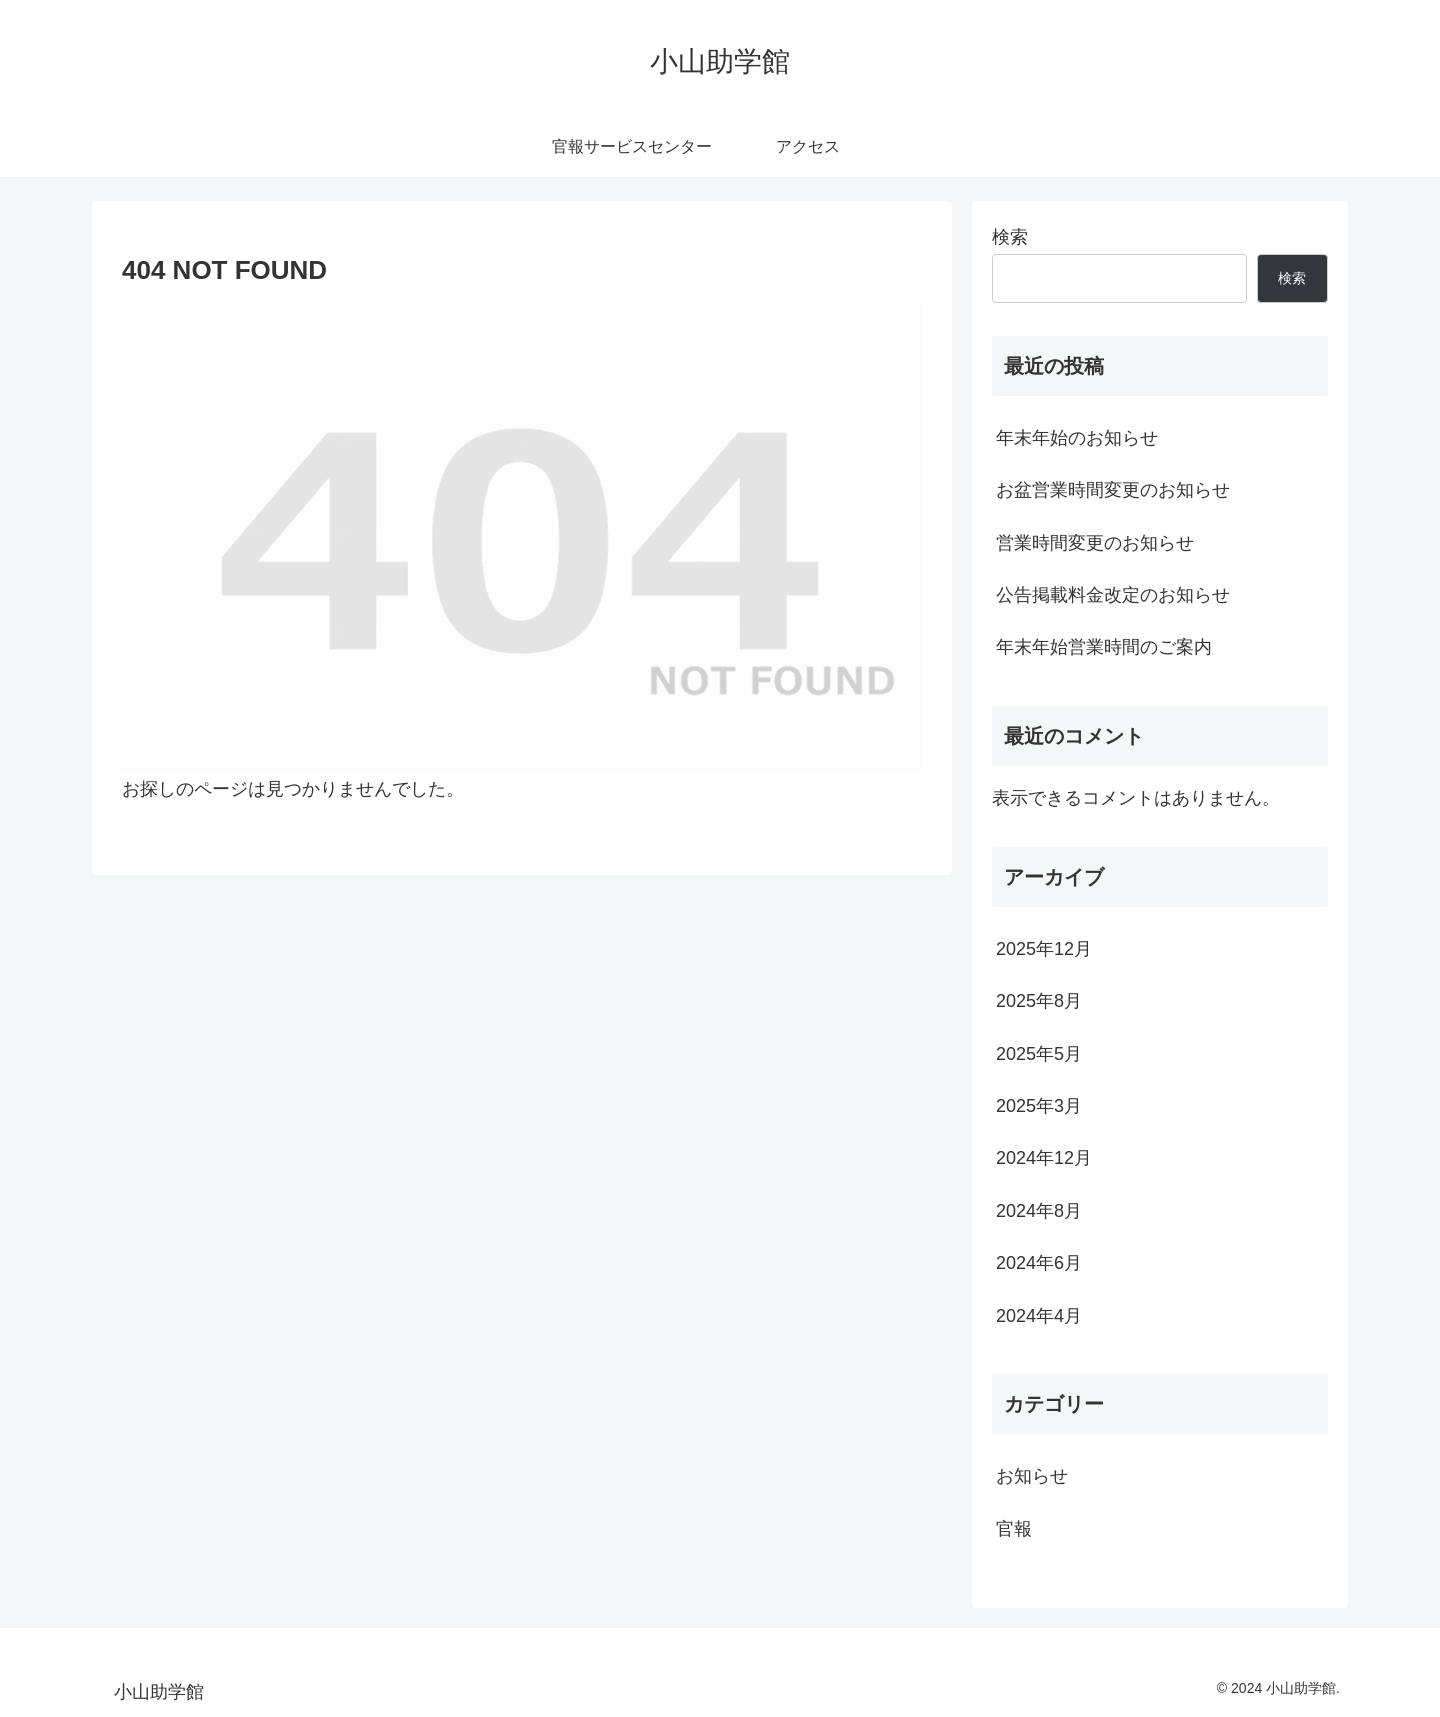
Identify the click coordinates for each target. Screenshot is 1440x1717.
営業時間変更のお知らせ (1095, 543)
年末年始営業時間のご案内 (1104, 647)
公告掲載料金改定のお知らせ (1113, 595)
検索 (1010, 237)
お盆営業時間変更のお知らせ (1113, 490)
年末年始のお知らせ (1077, 438)
